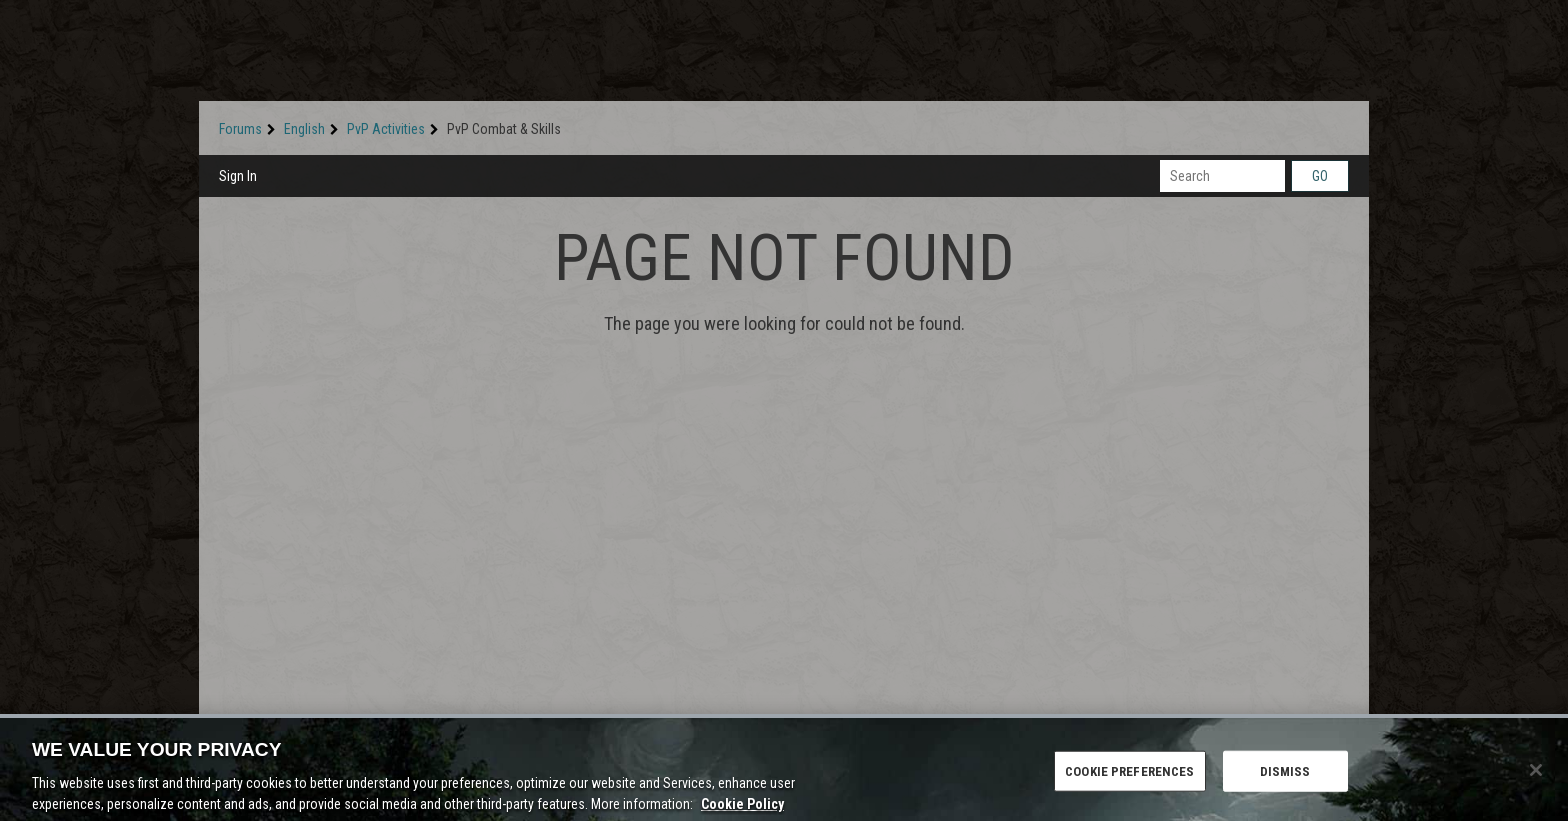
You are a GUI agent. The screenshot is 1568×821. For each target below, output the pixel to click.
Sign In (238, 176)
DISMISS (1285, 777)
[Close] (1536, 776)
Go (1320, 176)
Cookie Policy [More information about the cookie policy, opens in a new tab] (742, 810)
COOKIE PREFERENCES (1129, 777)
